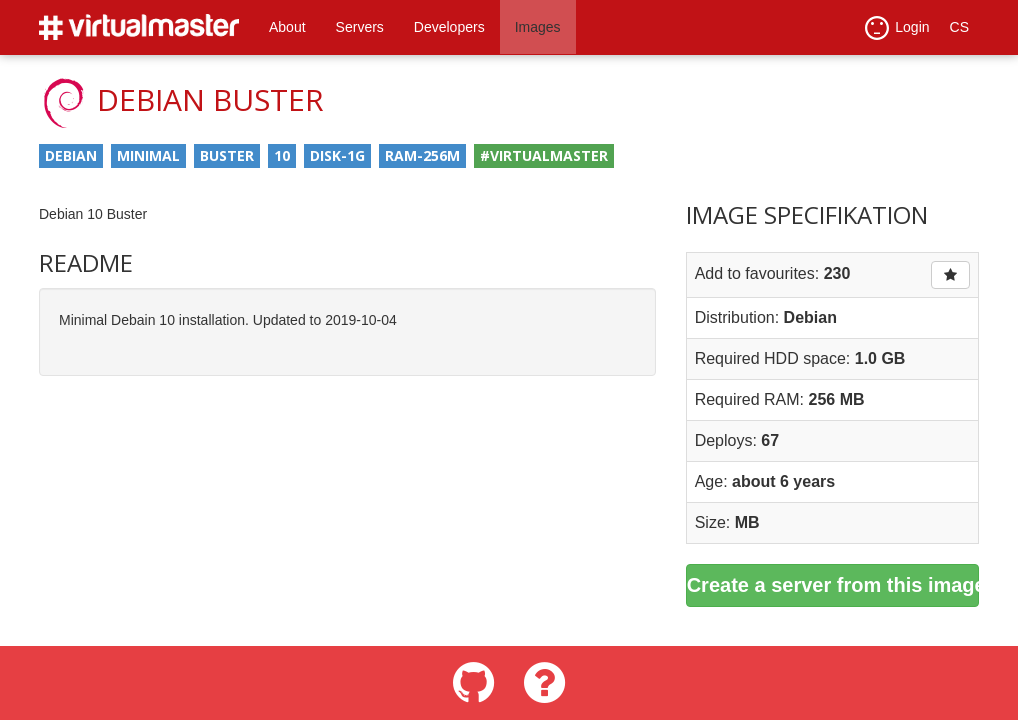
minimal (148, 155)
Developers (449, 27)
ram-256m (422, 155)
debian (71, 155)
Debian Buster (210, 99)
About (287, 27)
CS (959, 27)
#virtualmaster (544, 155)
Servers (360, 27)
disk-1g (337, 155)
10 (282, 155)
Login (897, 28)
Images (538, 27)
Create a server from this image (833, 585)
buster (227, 155)
